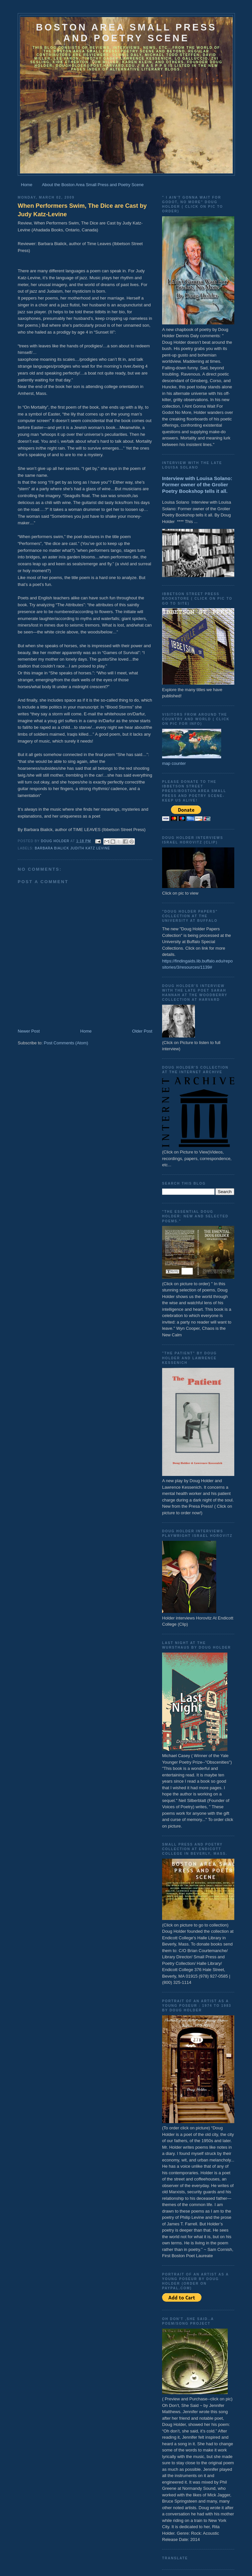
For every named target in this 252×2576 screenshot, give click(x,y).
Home (26, 184)
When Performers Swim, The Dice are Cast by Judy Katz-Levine (82, 210)
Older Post (142, 1031)
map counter (174, 763)
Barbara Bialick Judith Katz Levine (72, 848)
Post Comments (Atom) (66, 1042)
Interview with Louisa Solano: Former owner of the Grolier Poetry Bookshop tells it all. (197, 484)
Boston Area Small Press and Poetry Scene (126, 32)
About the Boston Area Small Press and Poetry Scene (93, 184)
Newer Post (29, 1031)
